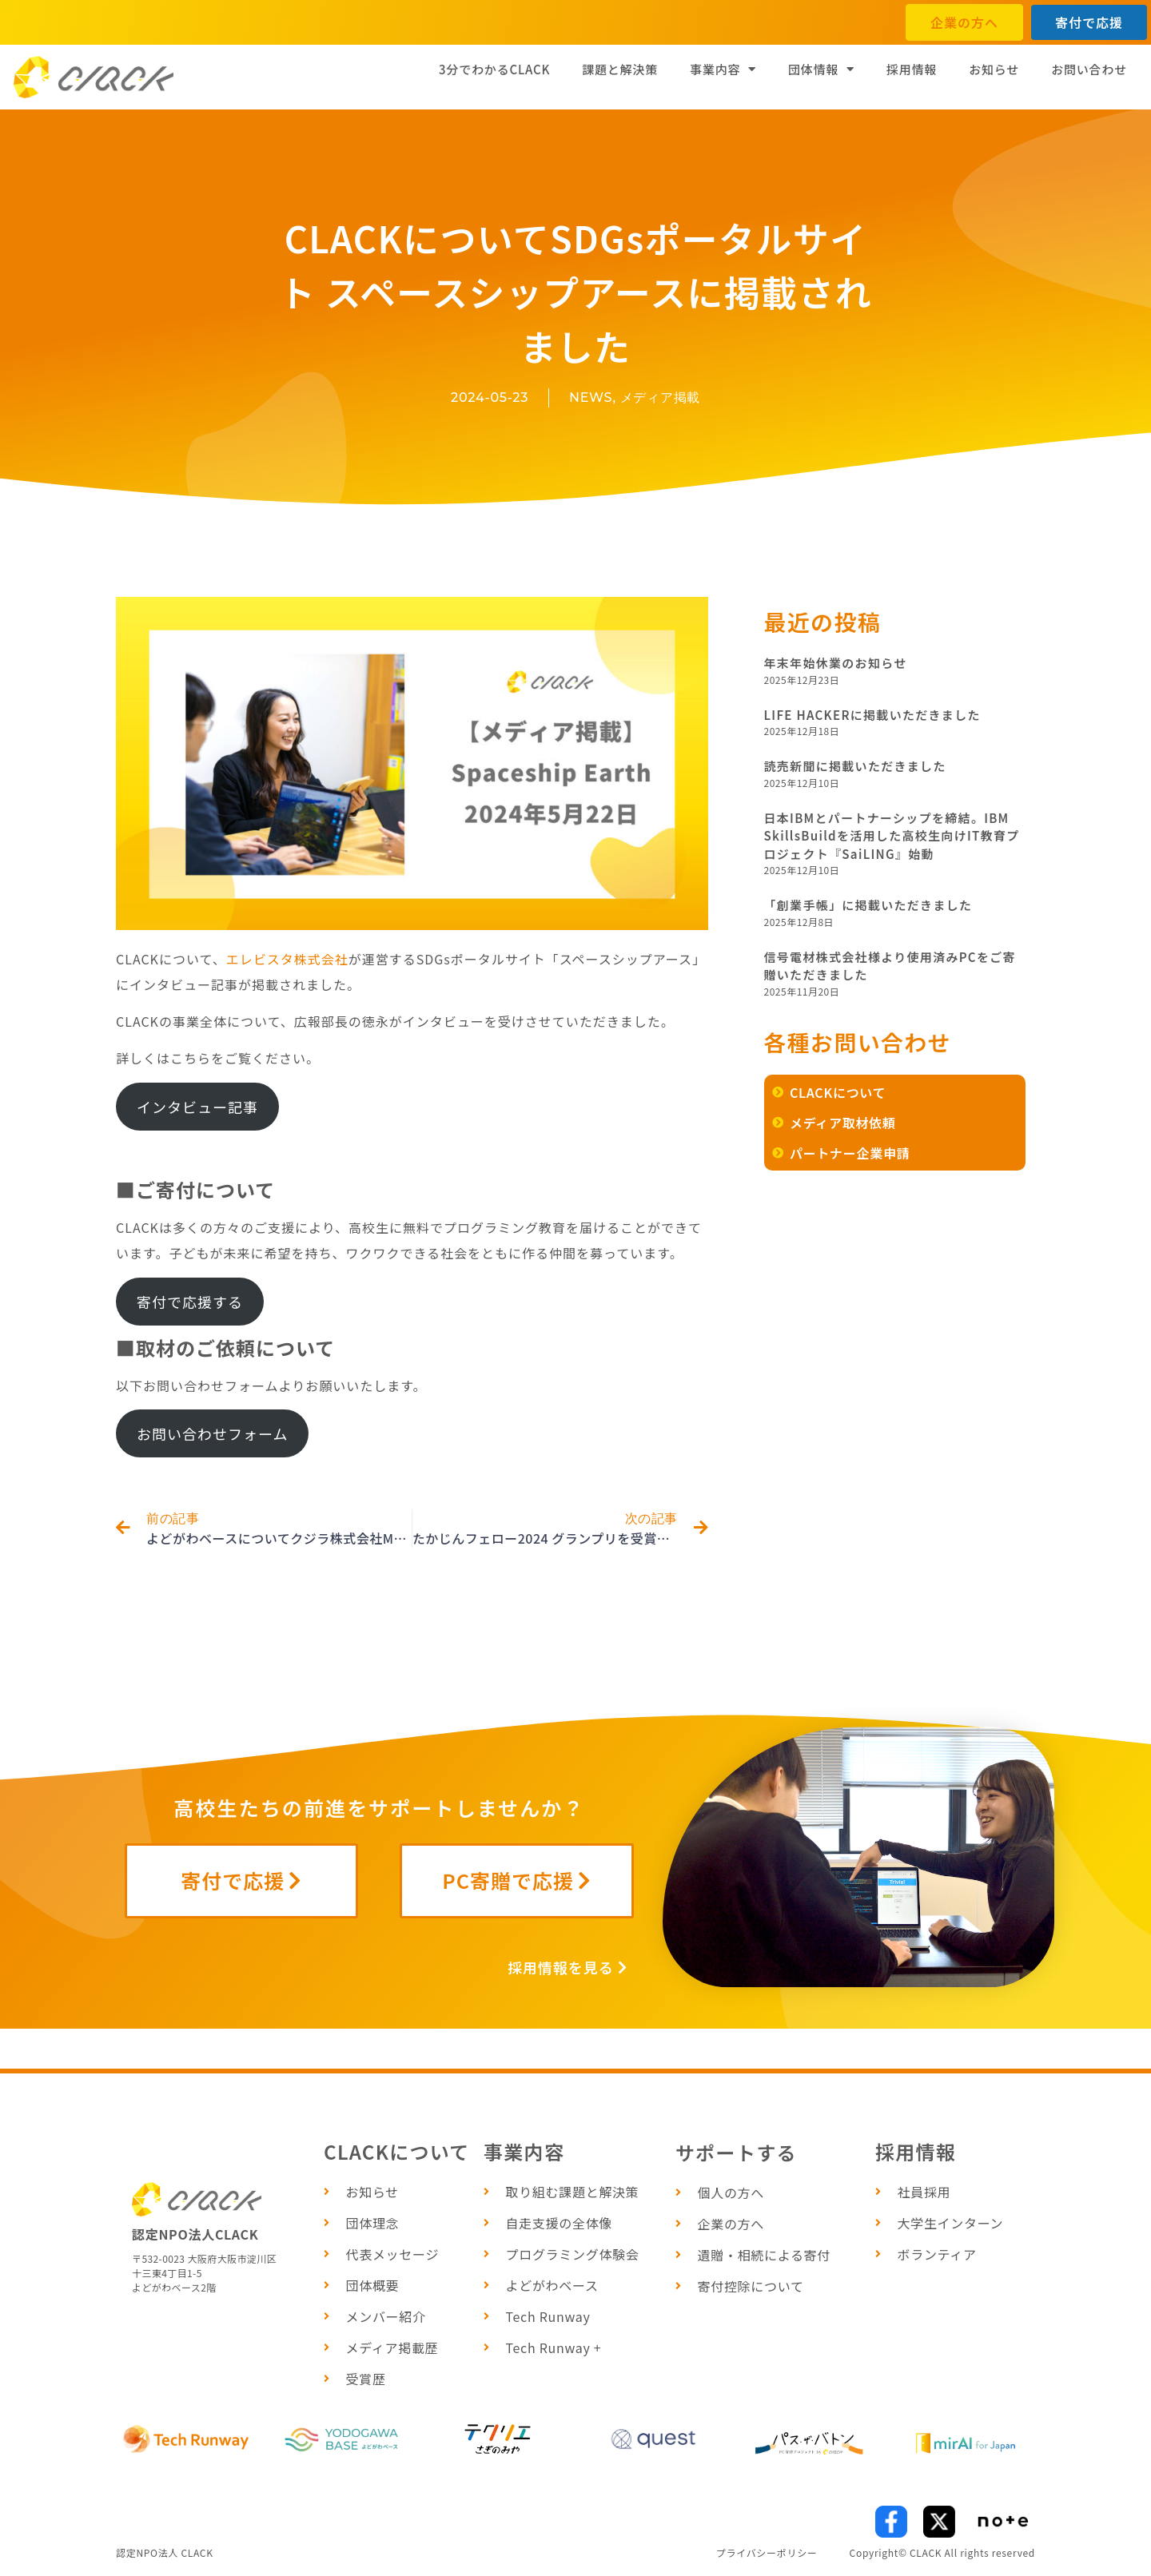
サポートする (736, 2152)
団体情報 (821, 69)
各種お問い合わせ (857, 1042)
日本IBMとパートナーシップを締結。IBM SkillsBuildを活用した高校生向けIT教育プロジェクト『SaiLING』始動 (892, 835)
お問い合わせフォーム (212, 1433)
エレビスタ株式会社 (287, 958)
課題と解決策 (620, 69)
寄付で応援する (190, 1301)
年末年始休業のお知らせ (835, 662)
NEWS (590, 397)
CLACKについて (397, 2151)
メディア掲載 (660, 397)
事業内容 (723, 69)
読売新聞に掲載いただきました (855, 765)
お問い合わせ (1089, 69)
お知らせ (994, 69)
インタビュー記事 (197, 1106)
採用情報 (911, 69)
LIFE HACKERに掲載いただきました (872, 714)
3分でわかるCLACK (494, 69)
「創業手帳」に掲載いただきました (868, 904)
